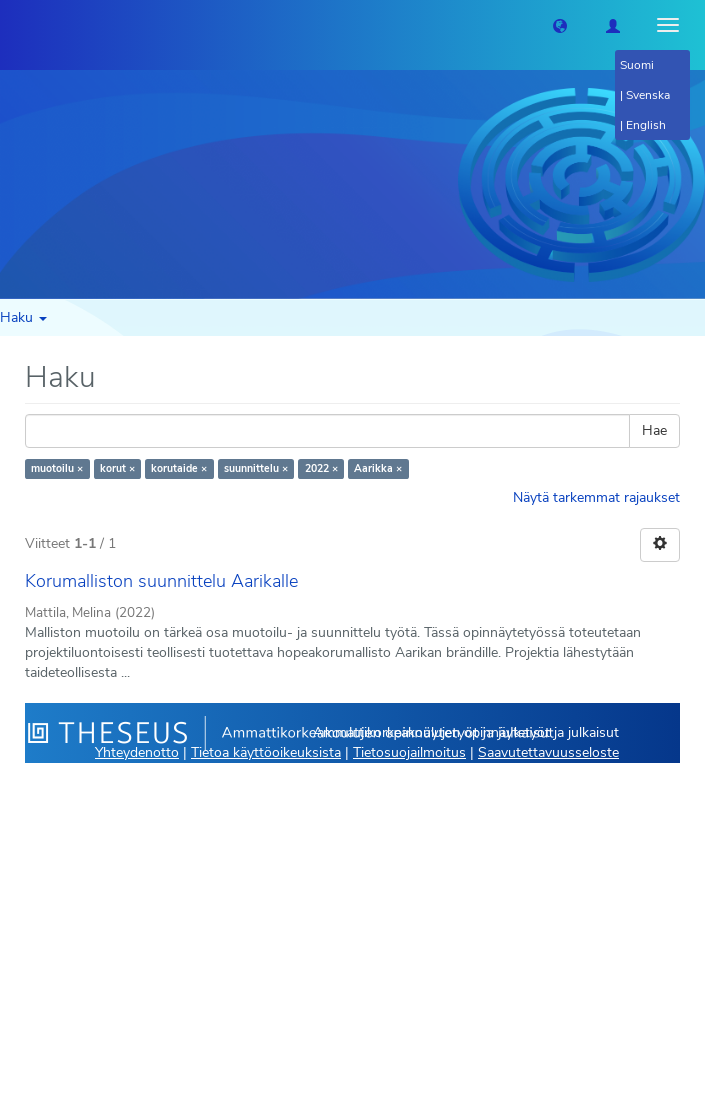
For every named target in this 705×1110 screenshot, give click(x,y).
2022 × (321, 468)
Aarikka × (378, 468)
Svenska (648, 95)
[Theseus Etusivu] (15, 25)
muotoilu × (57, 468)
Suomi (637, 65)
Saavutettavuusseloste (548, 752)
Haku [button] (23, 317)
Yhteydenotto (137, 752)
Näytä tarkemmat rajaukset (596, 497)
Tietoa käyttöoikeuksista (266, 752)
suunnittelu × (256, 468)
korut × (117, 468)
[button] (560, 25)
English (646, 125)
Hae (654, 430)
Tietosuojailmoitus (409, 752)
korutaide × (179, 468)
